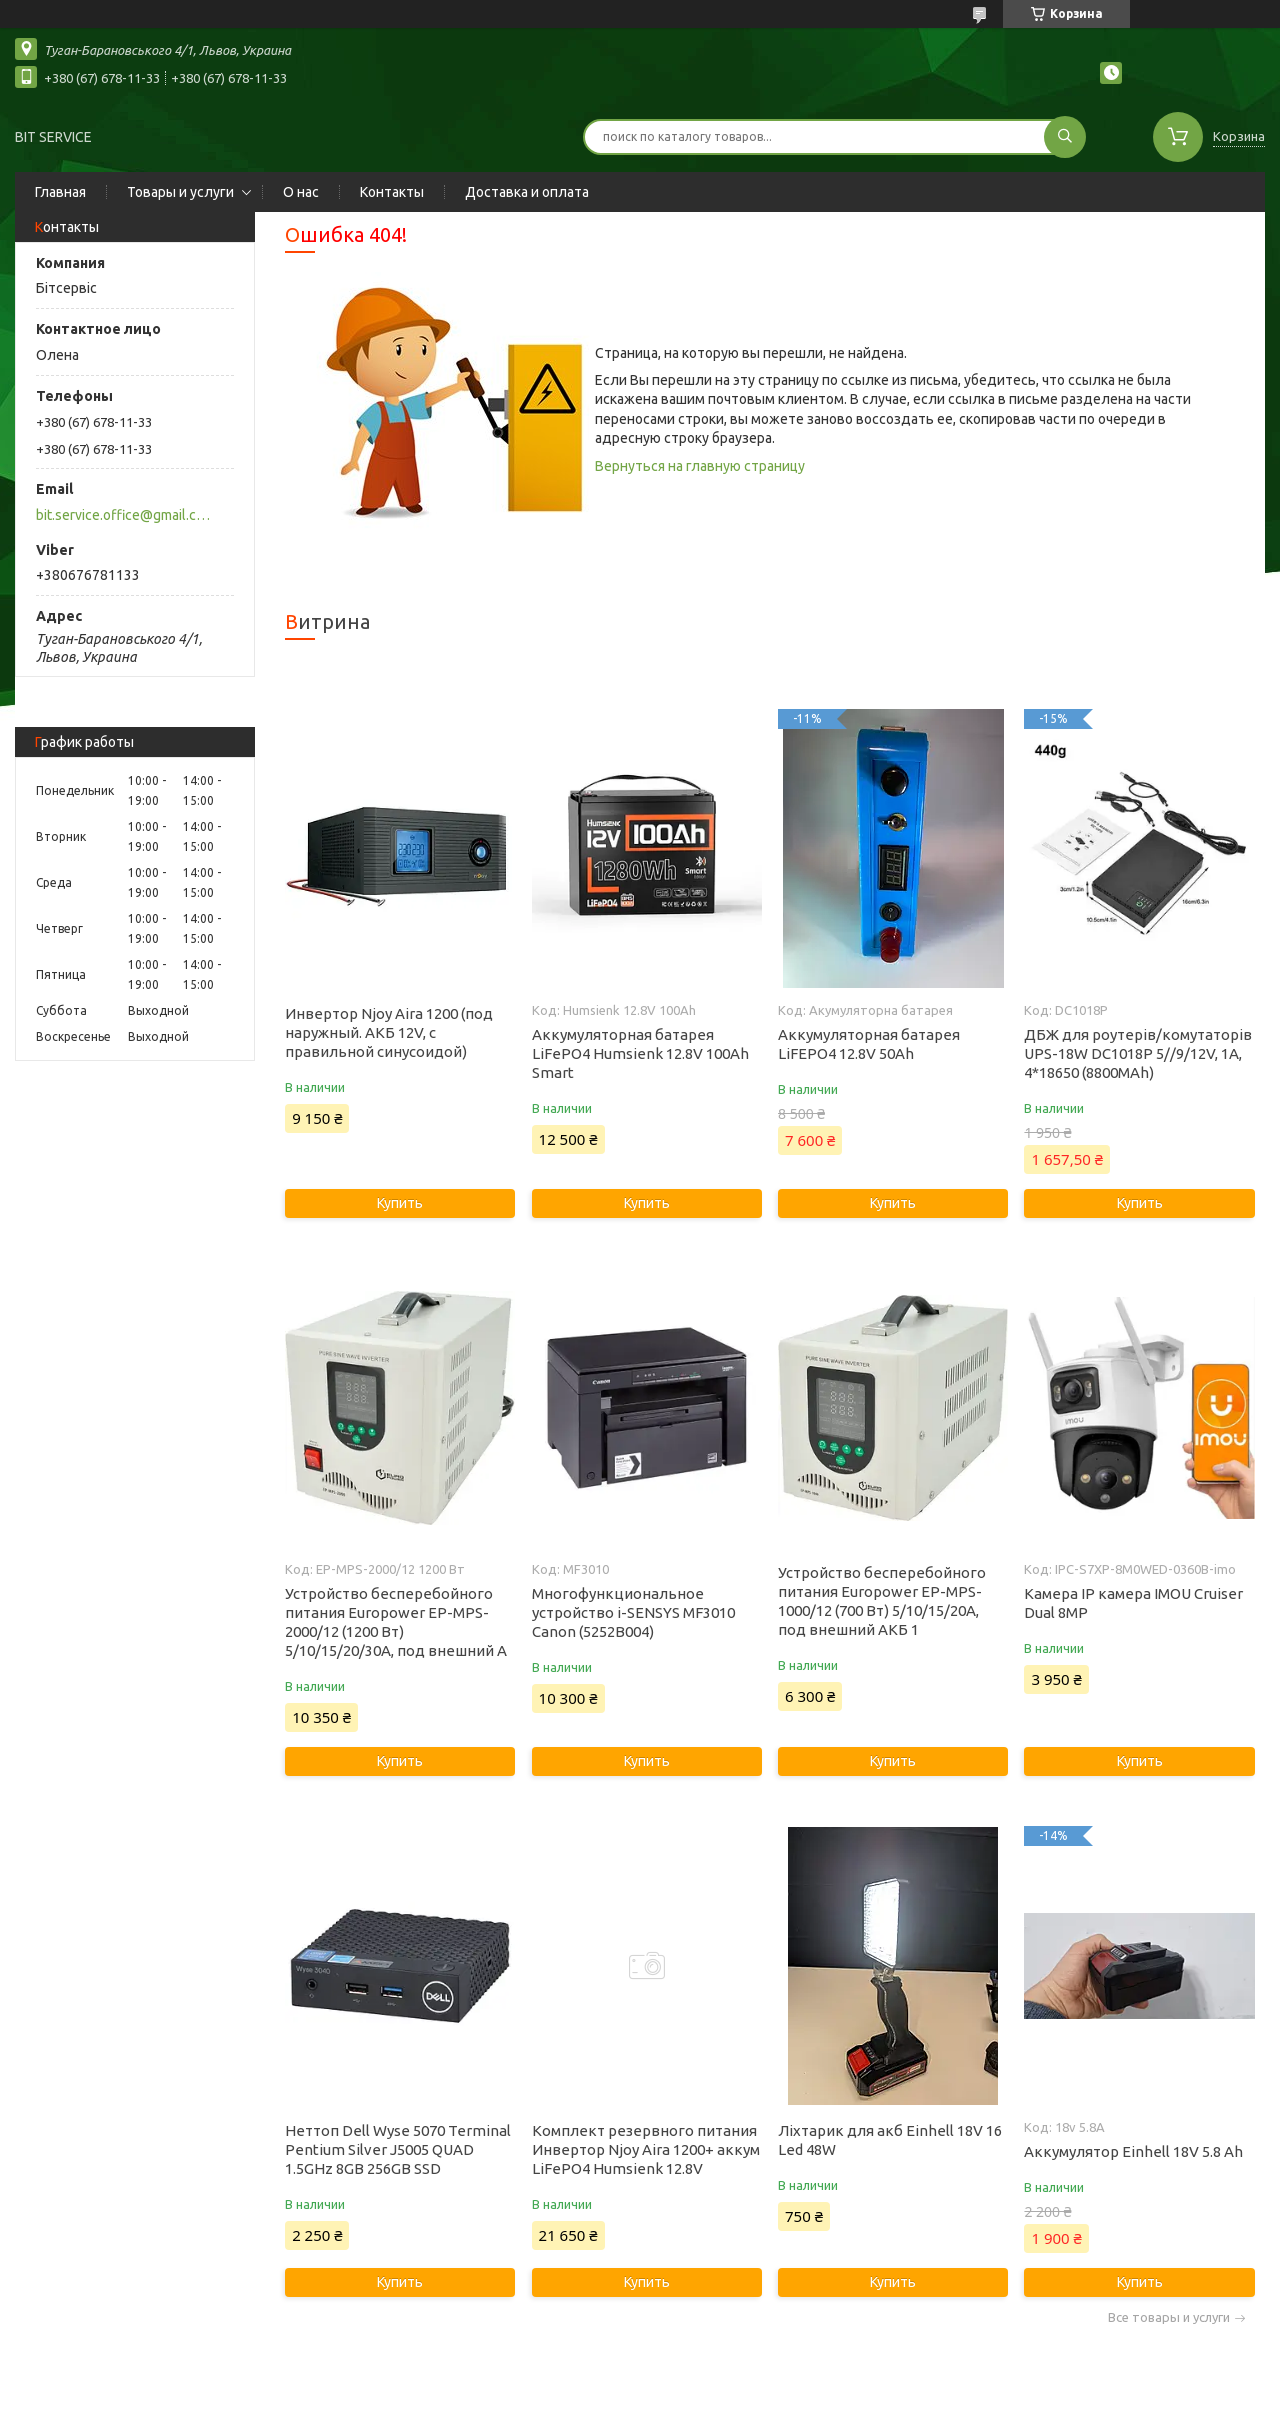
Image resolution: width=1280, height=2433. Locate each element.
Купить (400, 1203)
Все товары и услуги (1169, 2317)
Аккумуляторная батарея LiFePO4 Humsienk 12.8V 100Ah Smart (640, 1053)
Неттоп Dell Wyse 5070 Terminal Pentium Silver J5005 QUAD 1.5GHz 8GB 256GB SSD (398, 2149)
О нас (301, 192)
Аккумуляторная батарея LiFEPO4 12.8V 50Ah (869, 1044)
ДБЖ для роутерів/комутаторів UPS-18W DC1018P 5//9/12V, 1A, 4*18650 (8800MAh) (1138, 1053)
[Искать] (1065, 137)
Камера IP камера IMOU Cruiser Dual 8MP (1133, 1603)
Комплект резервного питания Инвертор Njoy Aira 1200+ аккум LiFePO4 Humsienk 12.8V (646, 2149)
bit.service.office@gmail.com (123, 515)
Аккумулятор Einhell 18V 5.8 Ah (1133, 2151)
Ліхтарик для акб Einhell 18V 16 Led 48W (890, 2140)
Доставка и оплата (527, 192)
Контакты (392, 192)
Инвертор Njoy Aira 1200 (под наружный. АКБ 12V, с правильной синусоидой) (389, 1032)
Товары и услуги (180, 192)
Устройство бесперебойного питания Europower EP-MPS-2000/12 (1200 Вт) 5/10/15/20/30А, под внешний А (396, 1622)
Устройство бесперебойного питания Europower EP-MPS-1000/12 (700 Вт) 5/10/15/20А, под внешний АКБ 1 (882, 1601)
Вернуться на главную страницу (700, 466)
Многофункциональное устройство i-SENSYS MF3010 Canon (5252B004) (633, 1612)
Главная (60, 192)
